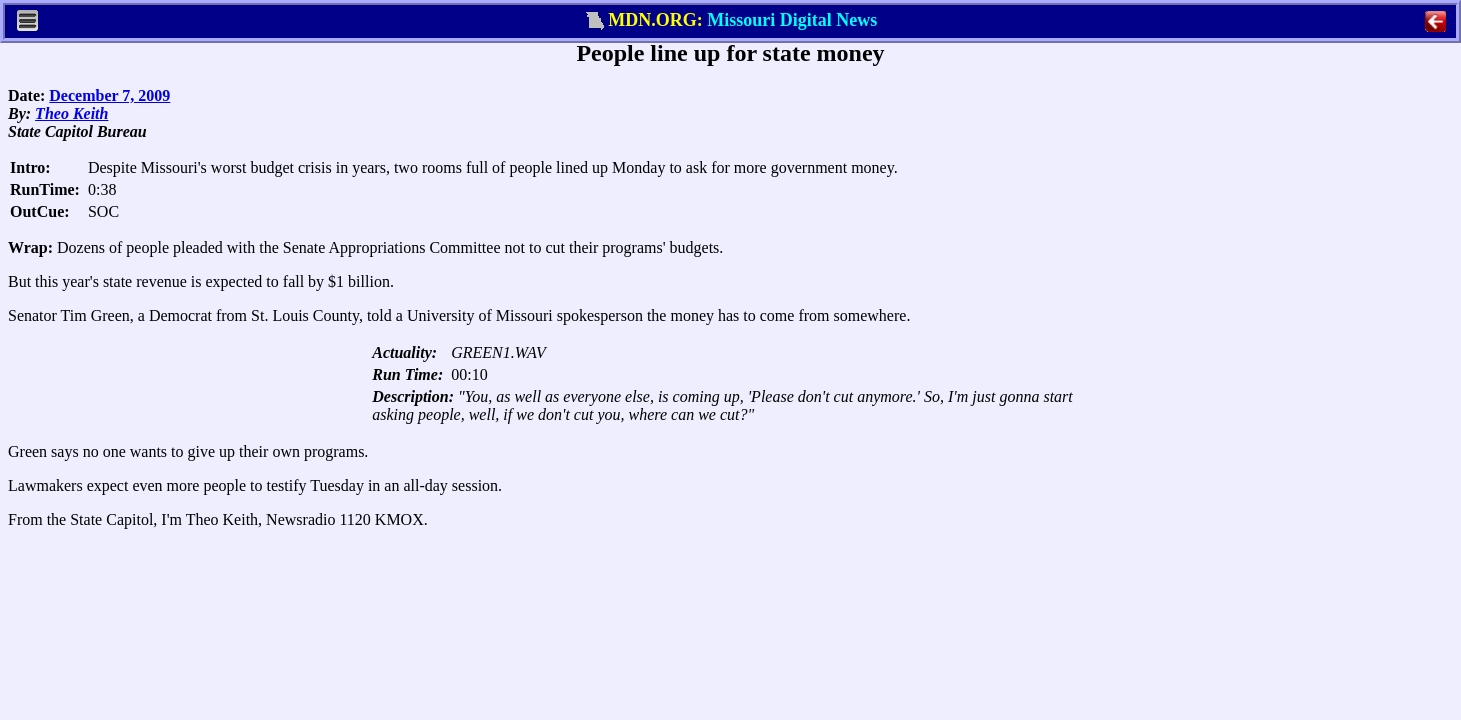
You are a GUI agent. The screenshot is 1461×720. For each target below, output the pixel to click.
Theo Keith (71, 113)
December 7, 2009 (109, 95)
